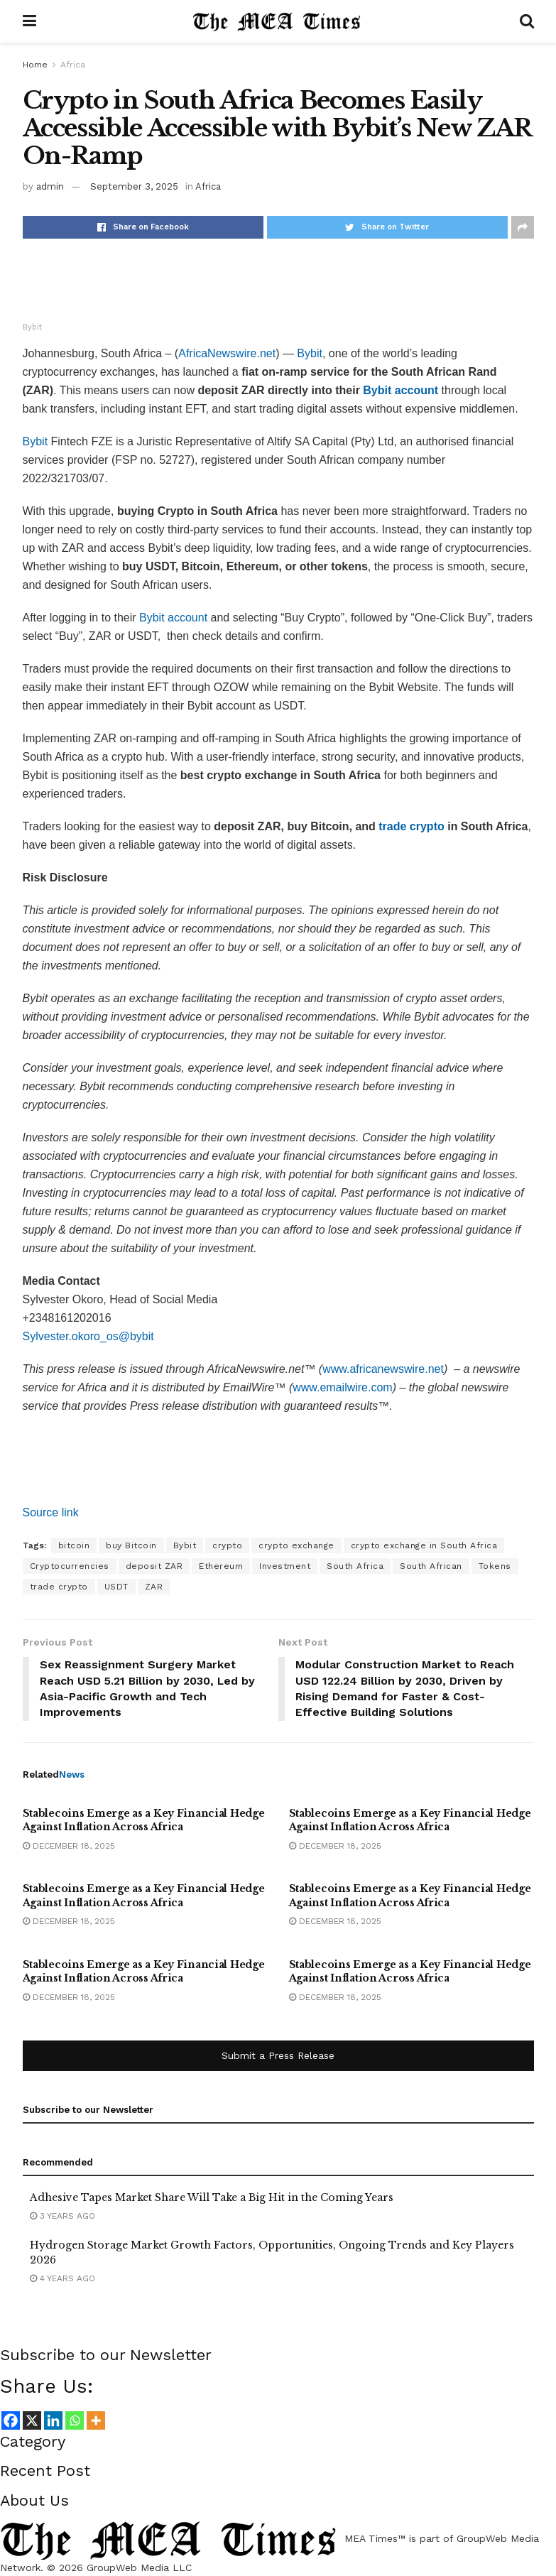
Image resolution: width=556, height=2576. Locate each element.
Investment (284, 1566)
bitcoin (74, 1545)
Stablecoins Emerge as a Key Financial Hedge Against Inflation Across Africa (144, 1820)
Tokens (495, 1566)
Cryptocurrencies (69, 1566)
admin (50, 186)
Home (35, 65)
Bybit (309, 353)
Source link (51, 1512)
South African (431, 1566)
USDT (116, 1587)
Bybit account (173, 618)
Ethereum (221, 1566)
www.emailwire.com (342, 1387)
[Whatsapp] (74, 2420)
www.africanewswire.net (383, 1369)
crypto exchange (296, 1545)
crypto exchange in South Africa (424, 1545)
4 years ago (62, 2279)
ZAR (154, 1587)
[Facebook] (10, 2420)
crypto (227, 1545)
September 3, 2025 (134, 186)
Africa (72, 65)
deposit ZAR (154, 1566)
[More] (96, 2420)
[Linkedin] (53, 2420)
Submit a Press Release (278, 2056)
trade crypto (59, 1587)
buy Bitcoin (131, 1545)
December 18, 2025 (69, 1846)
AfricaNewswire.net (227, 353)
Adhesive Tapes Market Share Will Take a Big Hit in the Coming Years (211, 2197)
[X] (32, 2420)
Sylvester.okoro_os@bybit (88, 1336)
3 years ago (62, 2216)
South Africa (355, 1566)
